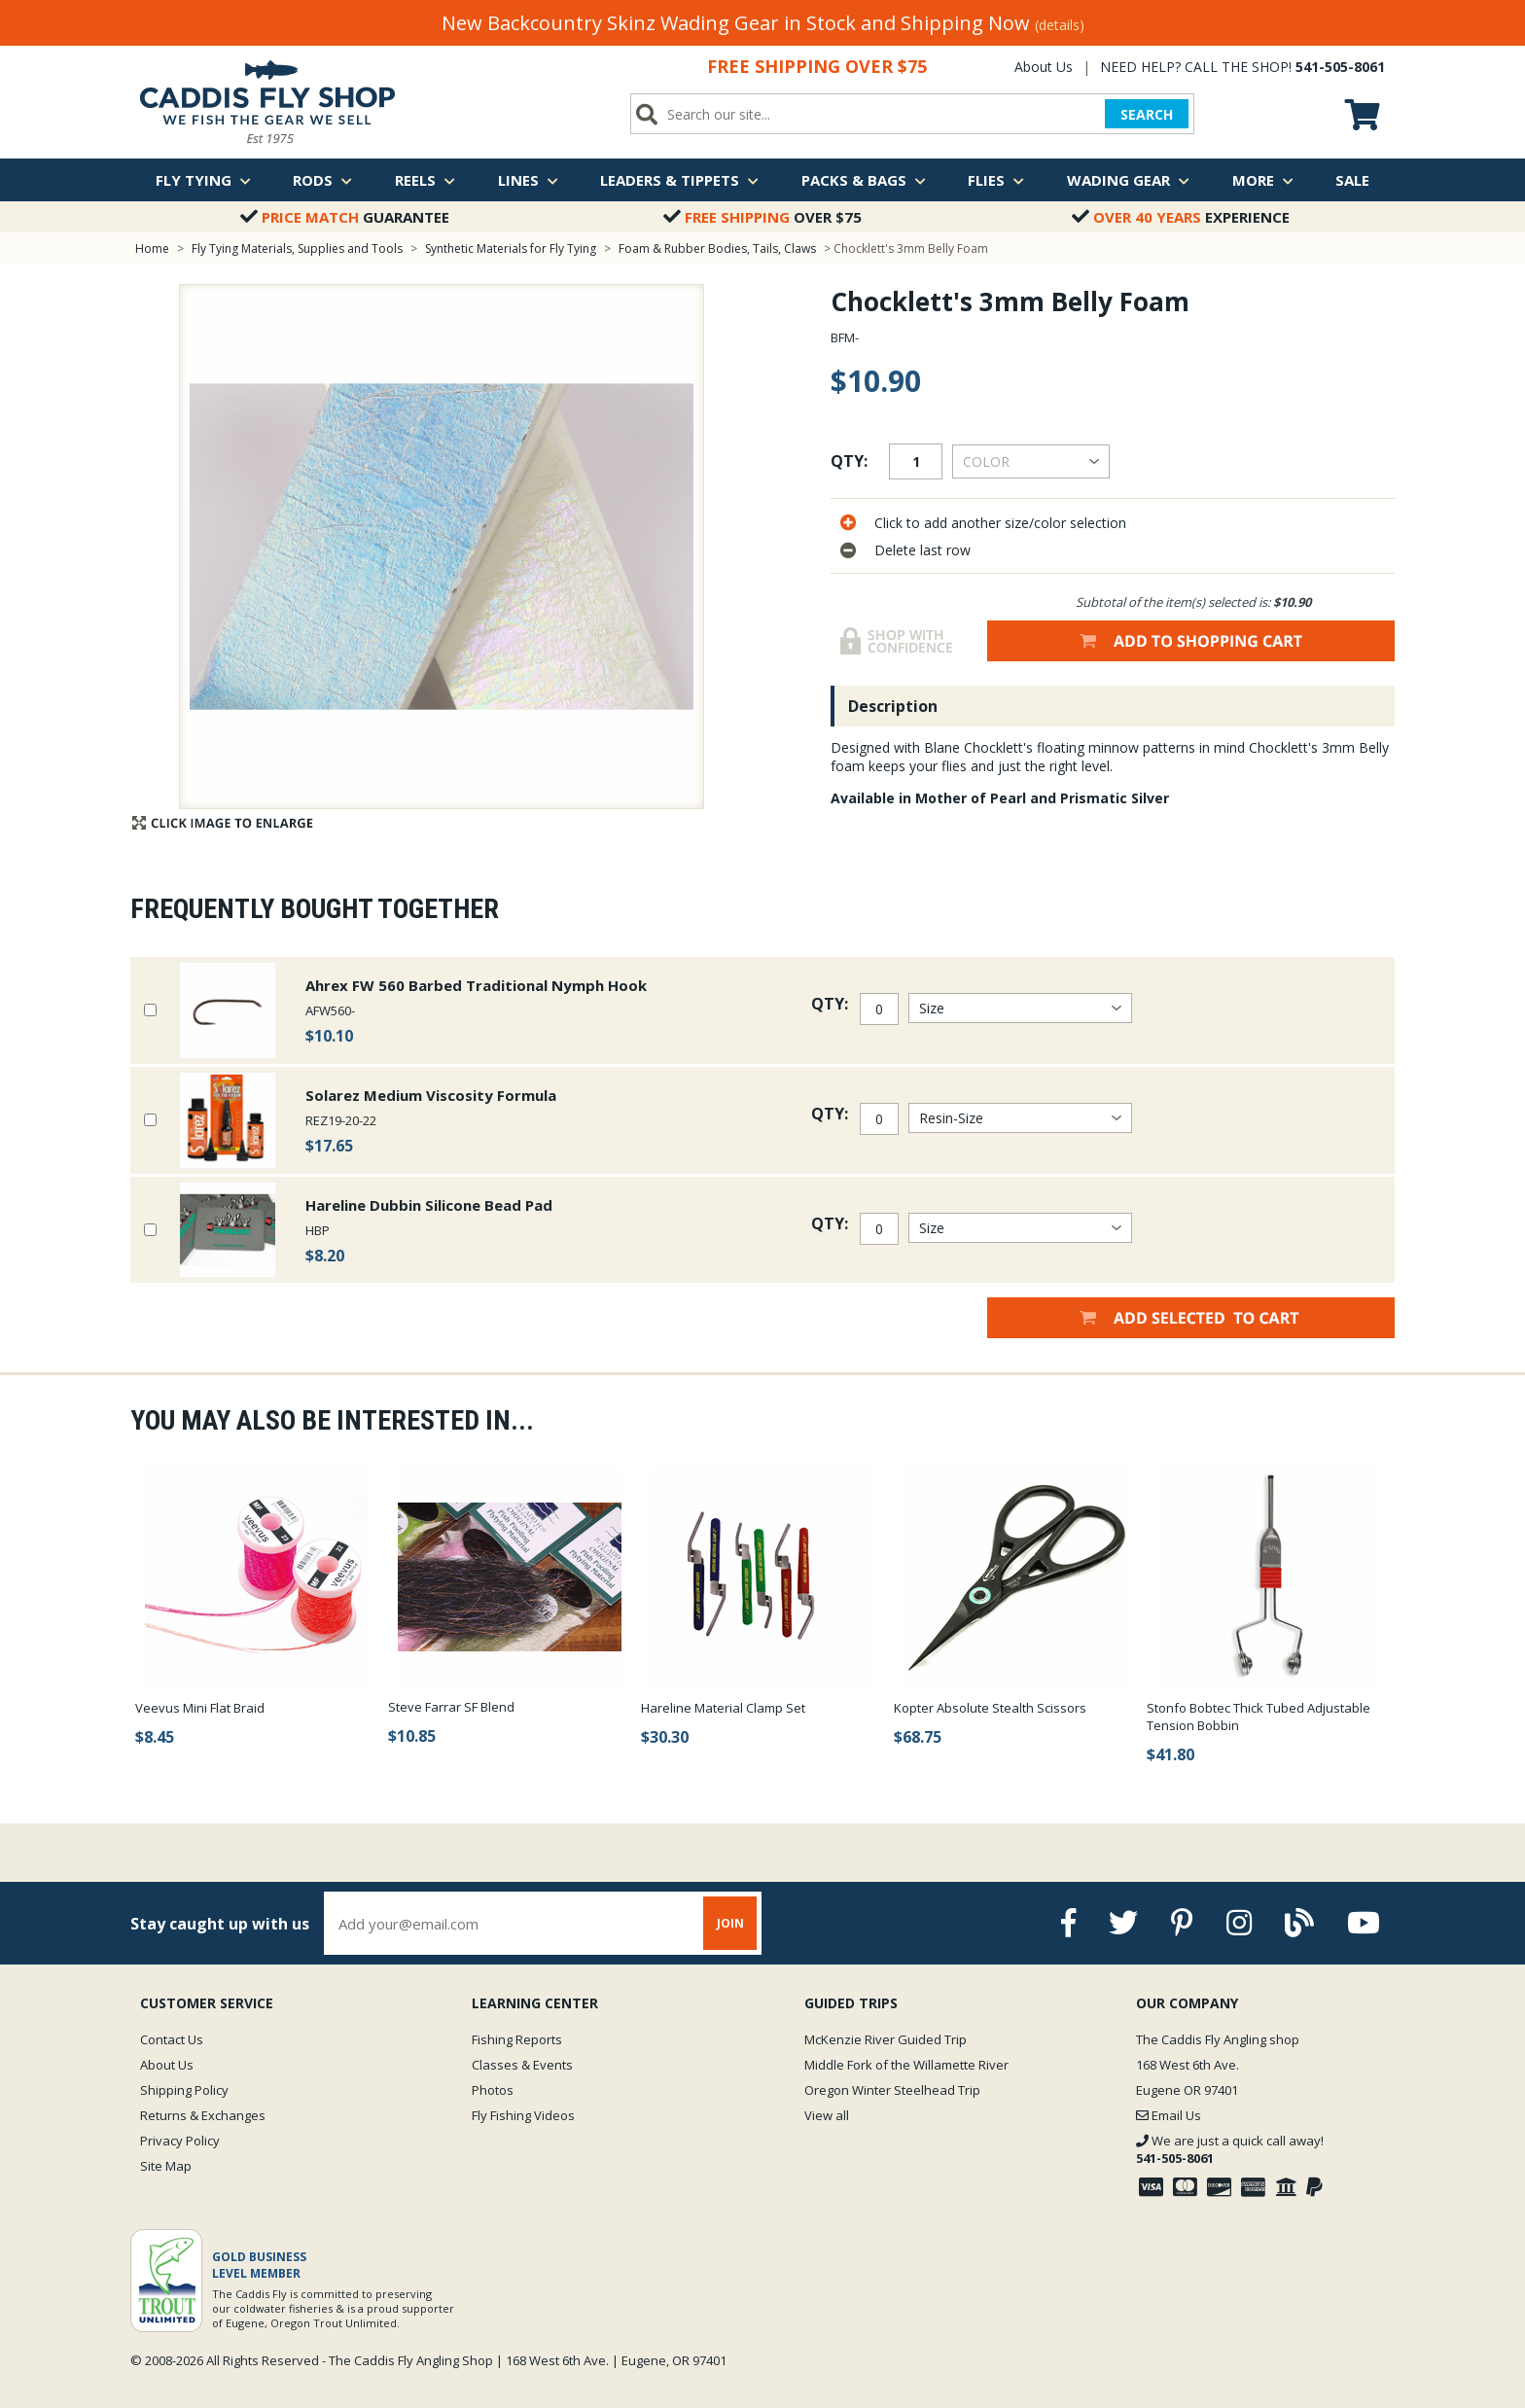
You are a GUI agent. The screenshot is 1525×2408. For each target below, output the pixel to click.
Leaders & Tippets (679, 180)
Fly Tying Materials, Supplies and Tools (297, 248)
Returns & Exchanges (203, 2115)
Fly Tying (203, 180)
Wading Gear (1128, 180)
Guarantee (344, 217)
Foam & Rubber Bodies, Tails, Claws (717, 248)
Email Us (1168, 2115)
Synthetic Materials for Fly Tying (510, 248)
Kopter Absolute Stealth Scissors (990, 1708)
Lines (528, 180)
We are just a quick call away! (1230, 2149)
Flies (996, 180)
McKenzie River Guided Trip (885, 2039)
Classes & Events (522, 2064)
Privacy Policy (180, 2140)
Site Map (166, 2166)
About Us (1043, 66)
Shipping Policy (184, 2090)
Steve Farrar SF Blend (451, 1707)
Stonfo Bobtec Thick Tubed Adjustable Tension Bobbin (1258, 1716)
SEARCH (1146, 114)
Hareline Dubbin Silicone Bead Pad (428, 1205)
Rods (322, 180)
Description (893, 706)
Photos (493, 2090)
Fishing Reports (517, 2039)
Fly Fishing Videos (523, 2115)
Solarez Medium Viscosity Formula (430, 1095)
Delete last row (922, 550)
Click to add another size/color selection (1000, 522)
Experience (1181, 217)
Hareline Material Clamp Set (723, 1708)
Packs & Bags (863, 180)
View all (826, 2115)
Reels (425, 180)
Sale (1352, 180)
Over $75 (762, 217)
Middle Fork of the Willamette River (906, 2064)
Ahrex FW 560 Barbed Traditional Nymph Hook (476, 985)
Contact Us (171, 2039)
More (1263, 180)
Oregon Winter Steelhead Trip (892, 2090)
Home (152, 248)
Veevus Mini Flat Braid (200, 1708)
